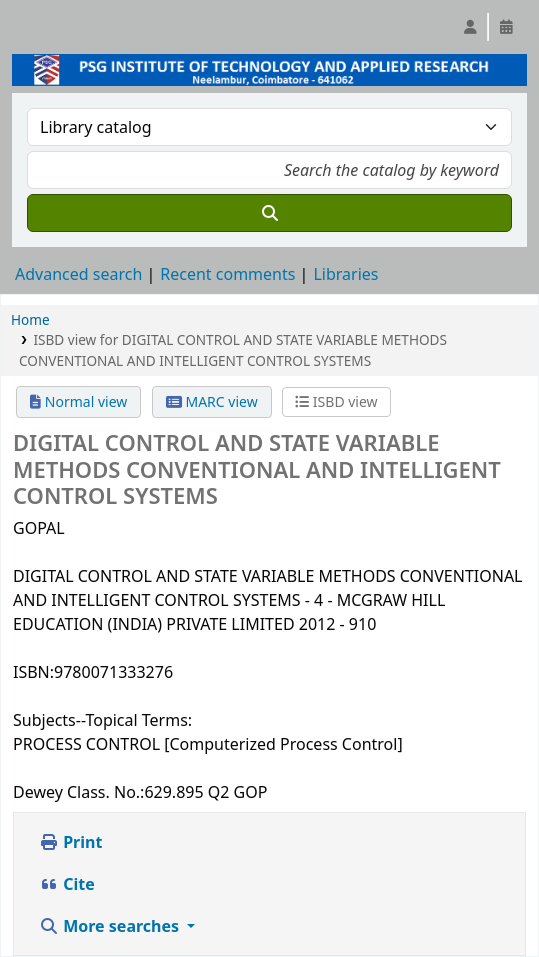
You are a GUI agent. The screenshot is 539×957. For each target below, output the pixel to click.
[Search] (269, 213)
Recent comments (227, 274)
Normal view (78, 401)
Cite (67, 884)
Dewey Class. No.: (78, 792)
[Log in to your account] (470, 27)
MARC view (212, 401)
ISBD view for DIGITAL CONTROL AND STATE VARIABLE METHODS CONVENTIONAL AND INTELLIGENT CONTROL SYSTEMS (233, 349)
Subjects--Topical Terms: (102, 720)
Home (30, 319)
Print (70, 842)
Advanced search (78, 274)
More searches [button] (111, 926)
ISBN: (33, 672)
